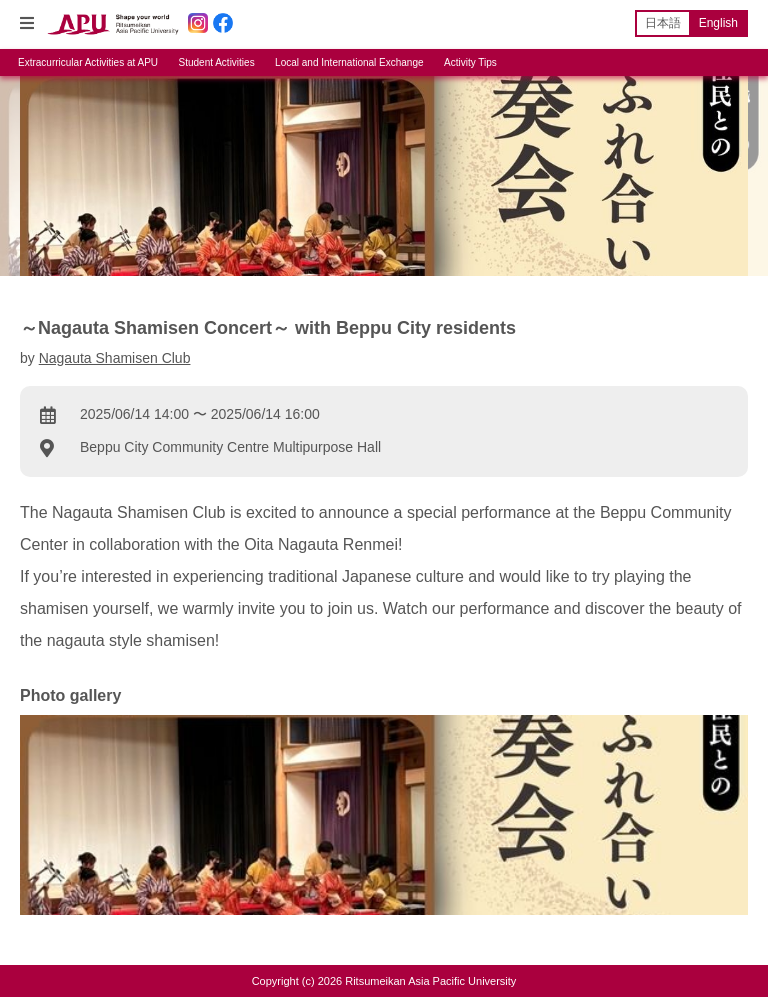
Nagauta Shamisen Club (115, 358)
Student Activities (217, 62)
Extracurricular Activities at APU (88, 62)
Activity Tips (470, 62)
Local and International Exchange (349, 62)
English (718, 23)
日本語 (663, 23)
